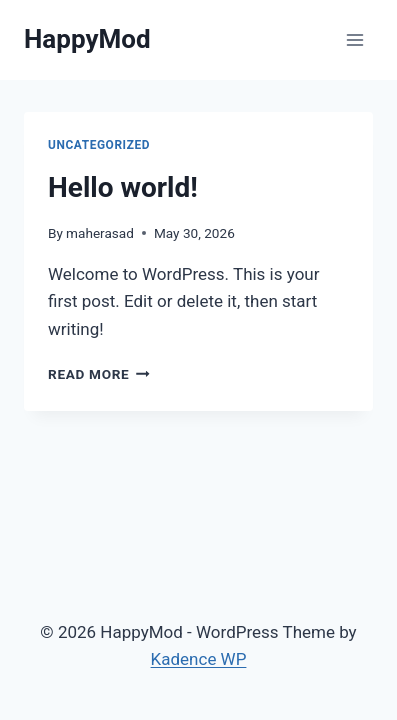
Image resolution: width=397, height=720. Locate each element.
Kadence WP (199, 659)
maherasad (100, 233)
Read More (99, 374)
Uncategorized (99, 145)
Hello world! (123, 187)
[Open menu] (354, 39)
